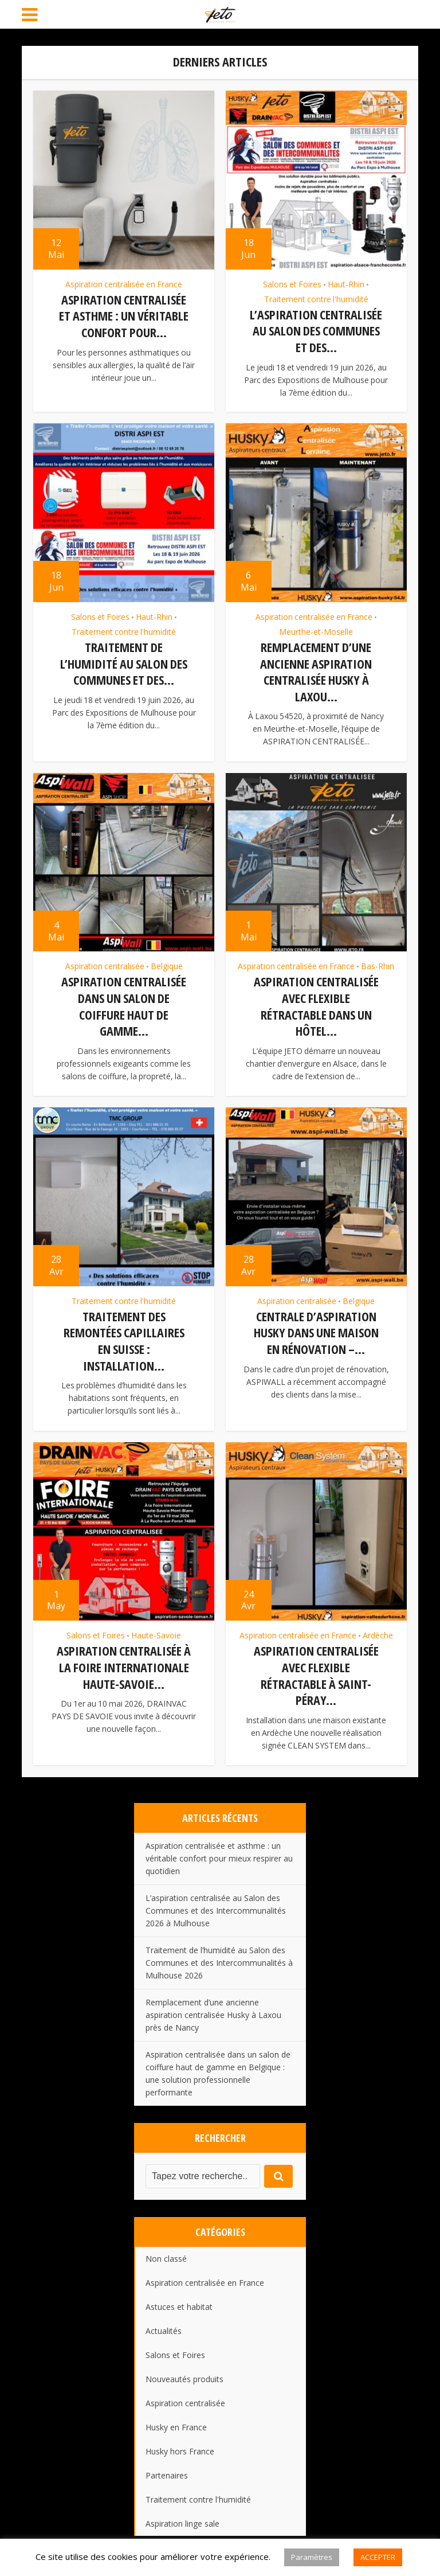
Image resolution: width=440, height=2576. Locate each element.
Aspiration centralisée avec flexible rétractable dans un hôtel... (316, 1002)
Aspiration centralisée (104, 963)
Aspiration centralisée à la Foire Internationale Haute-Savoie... (124, 1659)
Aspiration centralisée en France (123, 284)
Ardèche (378, 1628)
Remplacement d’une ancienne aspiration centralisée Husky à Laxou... (316, 670)
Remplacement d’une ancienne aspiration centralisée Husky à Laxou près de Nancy (213, 2006)
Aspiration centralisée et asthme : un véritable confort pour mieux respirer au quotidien (219, 1849)
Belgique (167, 963)
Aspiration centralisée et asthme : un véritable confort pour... (123, 316)
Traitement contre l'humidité (316, 299)
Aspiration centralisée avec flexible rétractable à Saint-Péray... (316, 1667)
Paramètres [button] (311, 2557)
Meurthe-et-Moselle (316, 630)
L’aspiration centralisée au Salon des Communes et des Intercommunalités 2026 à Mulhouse (216, 1901)
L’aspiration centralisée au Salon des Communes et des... (316, 331)
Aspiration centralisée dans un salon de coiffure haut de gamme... (123, 1002)
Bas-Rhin (377, 963)
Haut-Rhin (346, 284)
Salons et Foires (292, 284)
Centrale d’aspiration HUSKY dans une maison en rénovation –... (316, 1327)
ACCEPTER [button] (377, 2557)
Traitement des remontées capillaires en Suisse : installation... (124, 1335)
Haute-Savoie (156, 1628)
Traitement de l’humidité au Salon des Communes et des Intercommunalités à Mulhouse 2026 (219, 1953)
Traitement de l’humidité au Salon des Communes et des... (123, 661)
